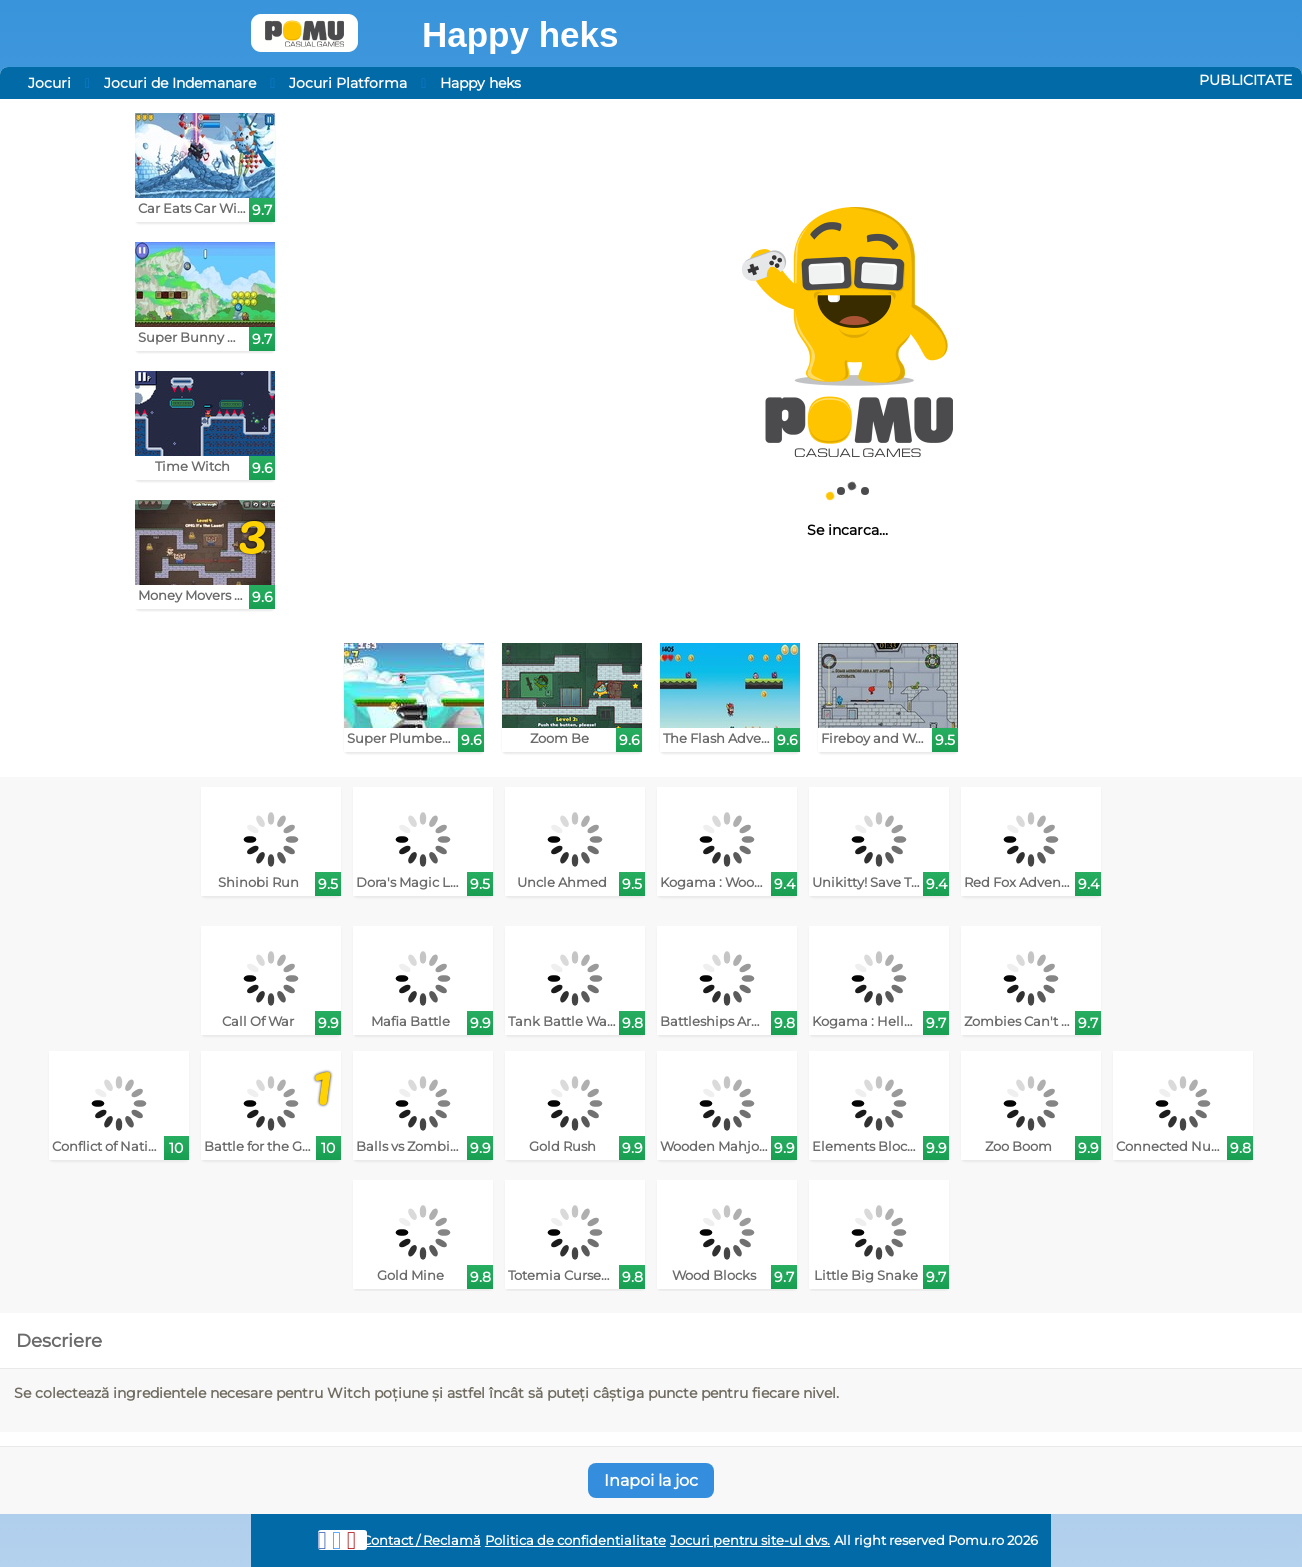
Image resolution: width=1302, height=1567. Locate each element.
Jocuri (49, 83)
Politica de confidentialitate (575, 1540)
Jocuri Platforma (348, 83)
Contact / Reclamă (421, 1540)
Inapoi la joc (651, 1480)
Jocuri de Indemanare (180, 83)
